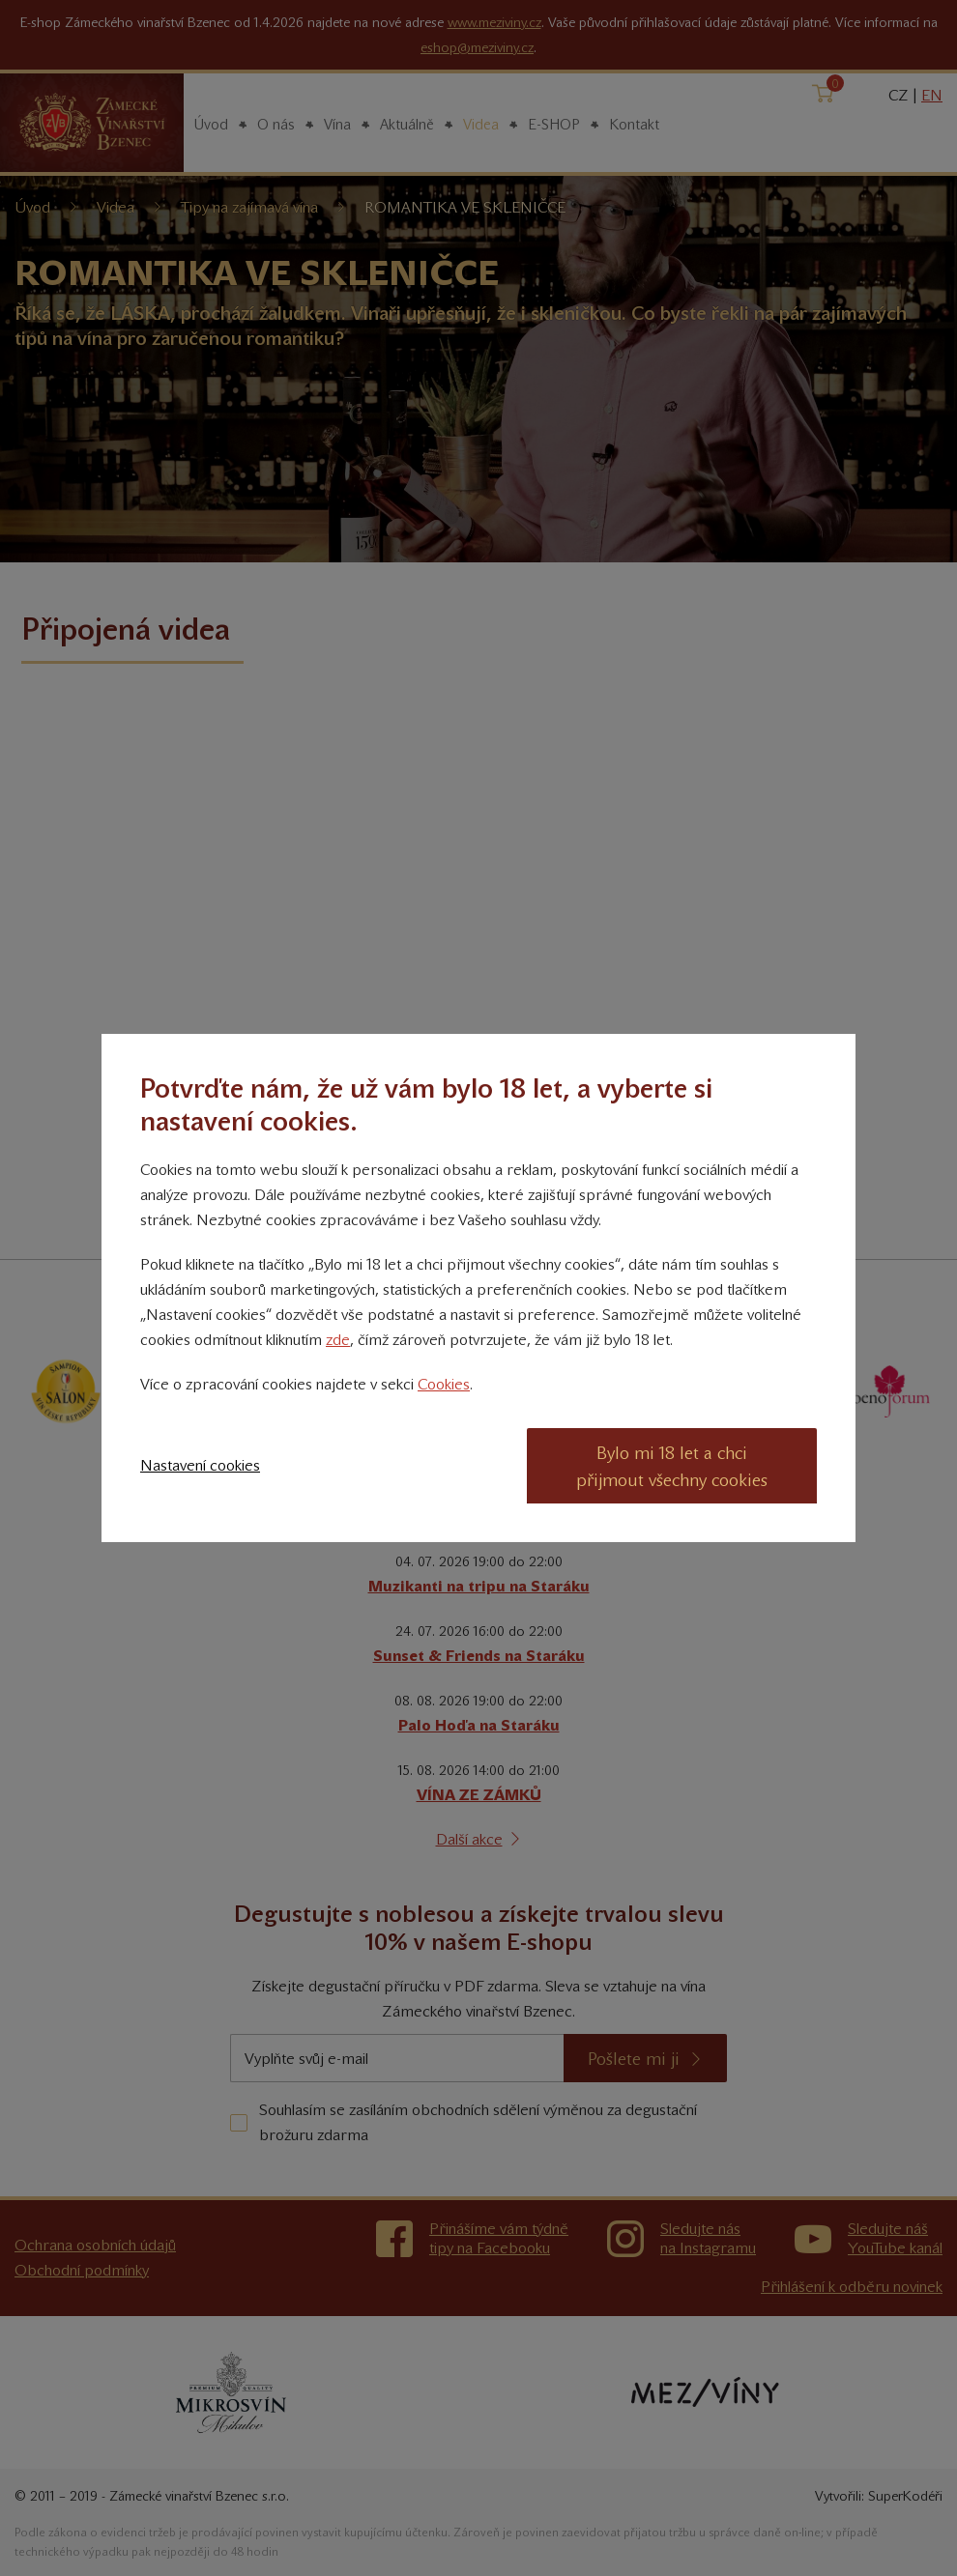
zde (338, 1340)
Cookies (444, 1384)
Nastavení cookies (200, 1465)
